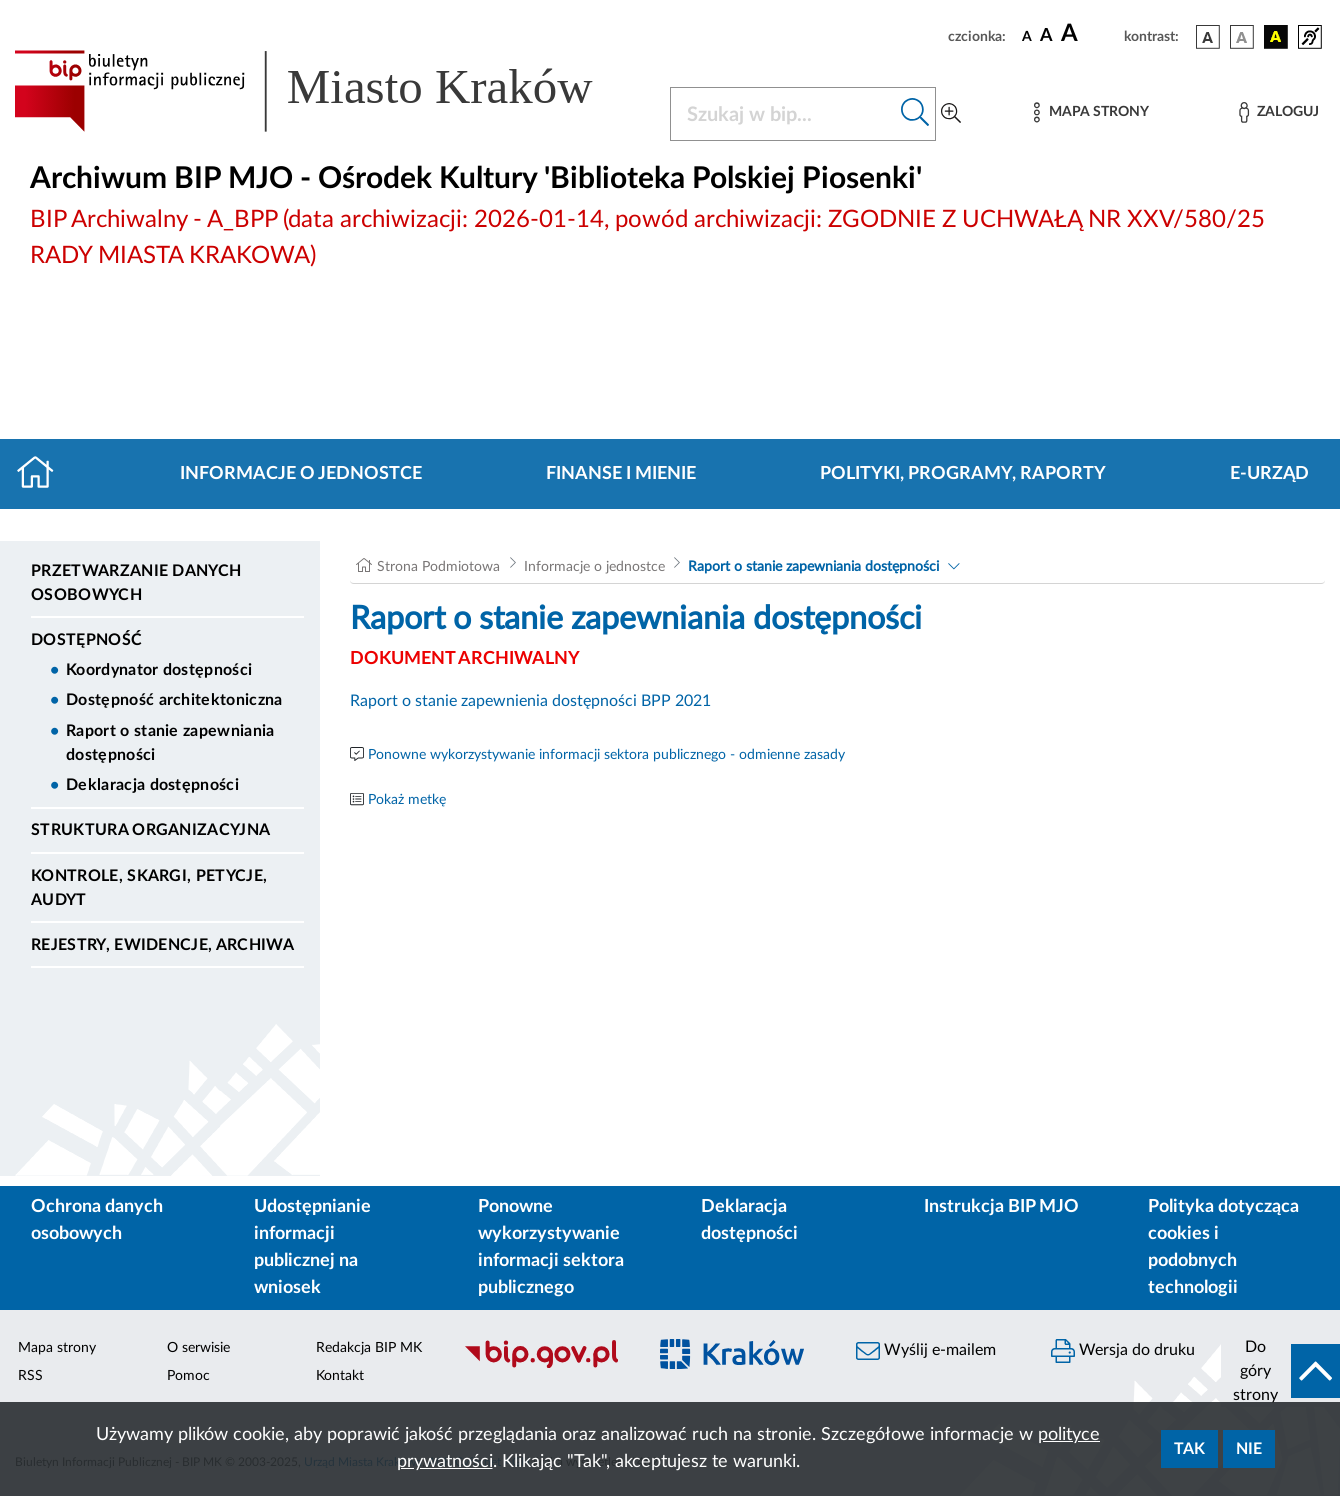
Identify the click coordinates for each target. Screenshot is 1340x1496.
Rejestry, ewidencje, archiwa (162, 945)
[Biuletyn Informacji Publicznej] (544, 1365)
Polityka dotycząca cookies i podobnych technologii (1223, 1247)
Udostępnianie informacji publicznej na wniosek (312, 1247)
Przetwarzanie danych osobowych (136, 583)
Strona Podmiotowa (438, 567)
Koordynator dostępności (159, 670)
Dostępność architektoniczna (174, 700)
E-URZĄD (1269, 474)
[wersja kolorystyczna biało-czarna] (1242, 37)
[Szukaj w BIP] (783, 114)
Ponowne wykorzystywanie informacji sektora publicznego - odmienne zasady (606, 755)
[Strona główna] (43, 474)
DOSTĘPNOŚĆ (86, 640)
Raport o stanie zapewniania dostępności (170, 743)
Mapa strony (57, 1348)
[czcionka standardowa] (1027, 36)
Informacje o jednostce (301, 474)
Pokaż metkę (407, 800)
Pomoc (188, 1376)
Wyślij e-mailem (926, 1351)
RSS (30, 1376)
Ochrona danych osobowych (97, 1220)
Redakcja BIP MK (369, 1348)
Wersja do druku (1123, 1351)
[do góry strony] (1280, 1371)
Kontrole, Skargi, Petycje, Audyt (149, 888)
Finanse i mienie (621, 474)
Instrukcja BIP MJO (1001, 1207)
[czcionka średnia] (1046, 36)
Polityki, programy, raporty (963, 474)
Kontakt (340, 1376)
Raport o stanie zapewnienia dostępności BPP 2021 (530, 701)
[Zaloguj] (1279, 112)
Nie (1249, 1449)
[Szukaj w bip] (915, 114)
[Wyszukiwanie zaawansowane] (951, 114)
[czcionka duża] (1089, 34)
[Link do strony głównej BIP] (330, 91)
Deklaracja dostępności (152, 785)
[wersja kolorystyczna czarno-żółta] (1276, 37)
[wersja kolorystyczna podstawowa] (1208, 37)
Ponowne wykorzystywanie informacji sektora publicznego (551, 1247)
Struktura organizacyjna (150, 830)
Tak (1189, 1449)
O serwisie (198, 1348)
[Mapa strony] (1091, 112)
